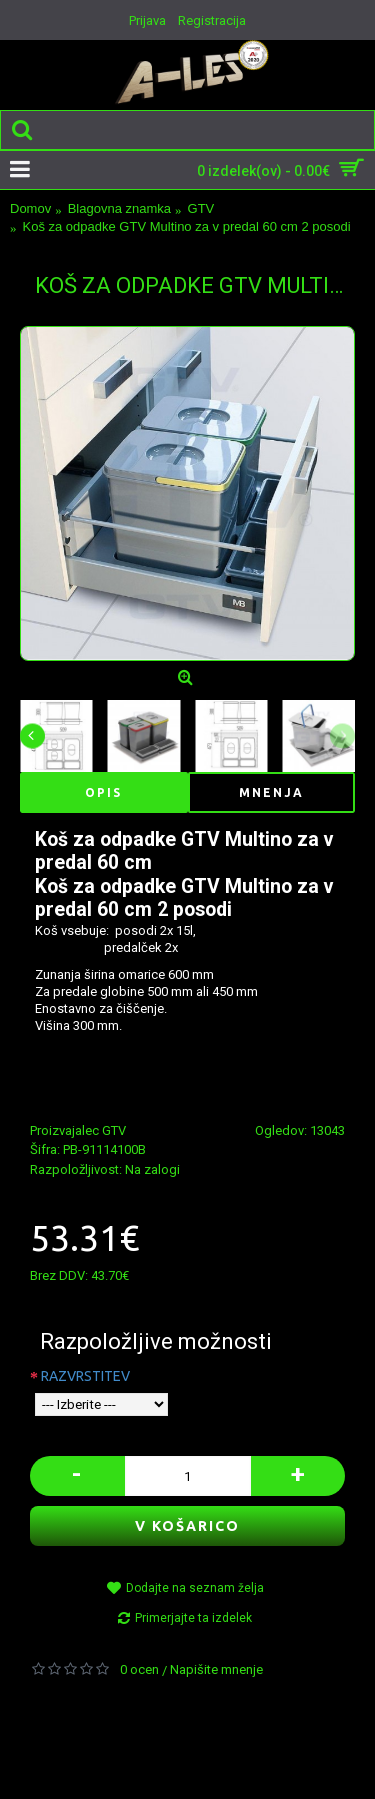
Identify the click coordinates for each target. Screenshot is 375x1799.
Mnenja (271, 792)
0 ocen (139, 1669)
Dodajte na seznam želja (195, 1588)
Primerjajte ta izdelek (193, 1618)
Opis (103, 792)
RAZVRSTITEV (85, 1376)
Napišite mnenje (216, 1669)
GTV (114, 1130)
